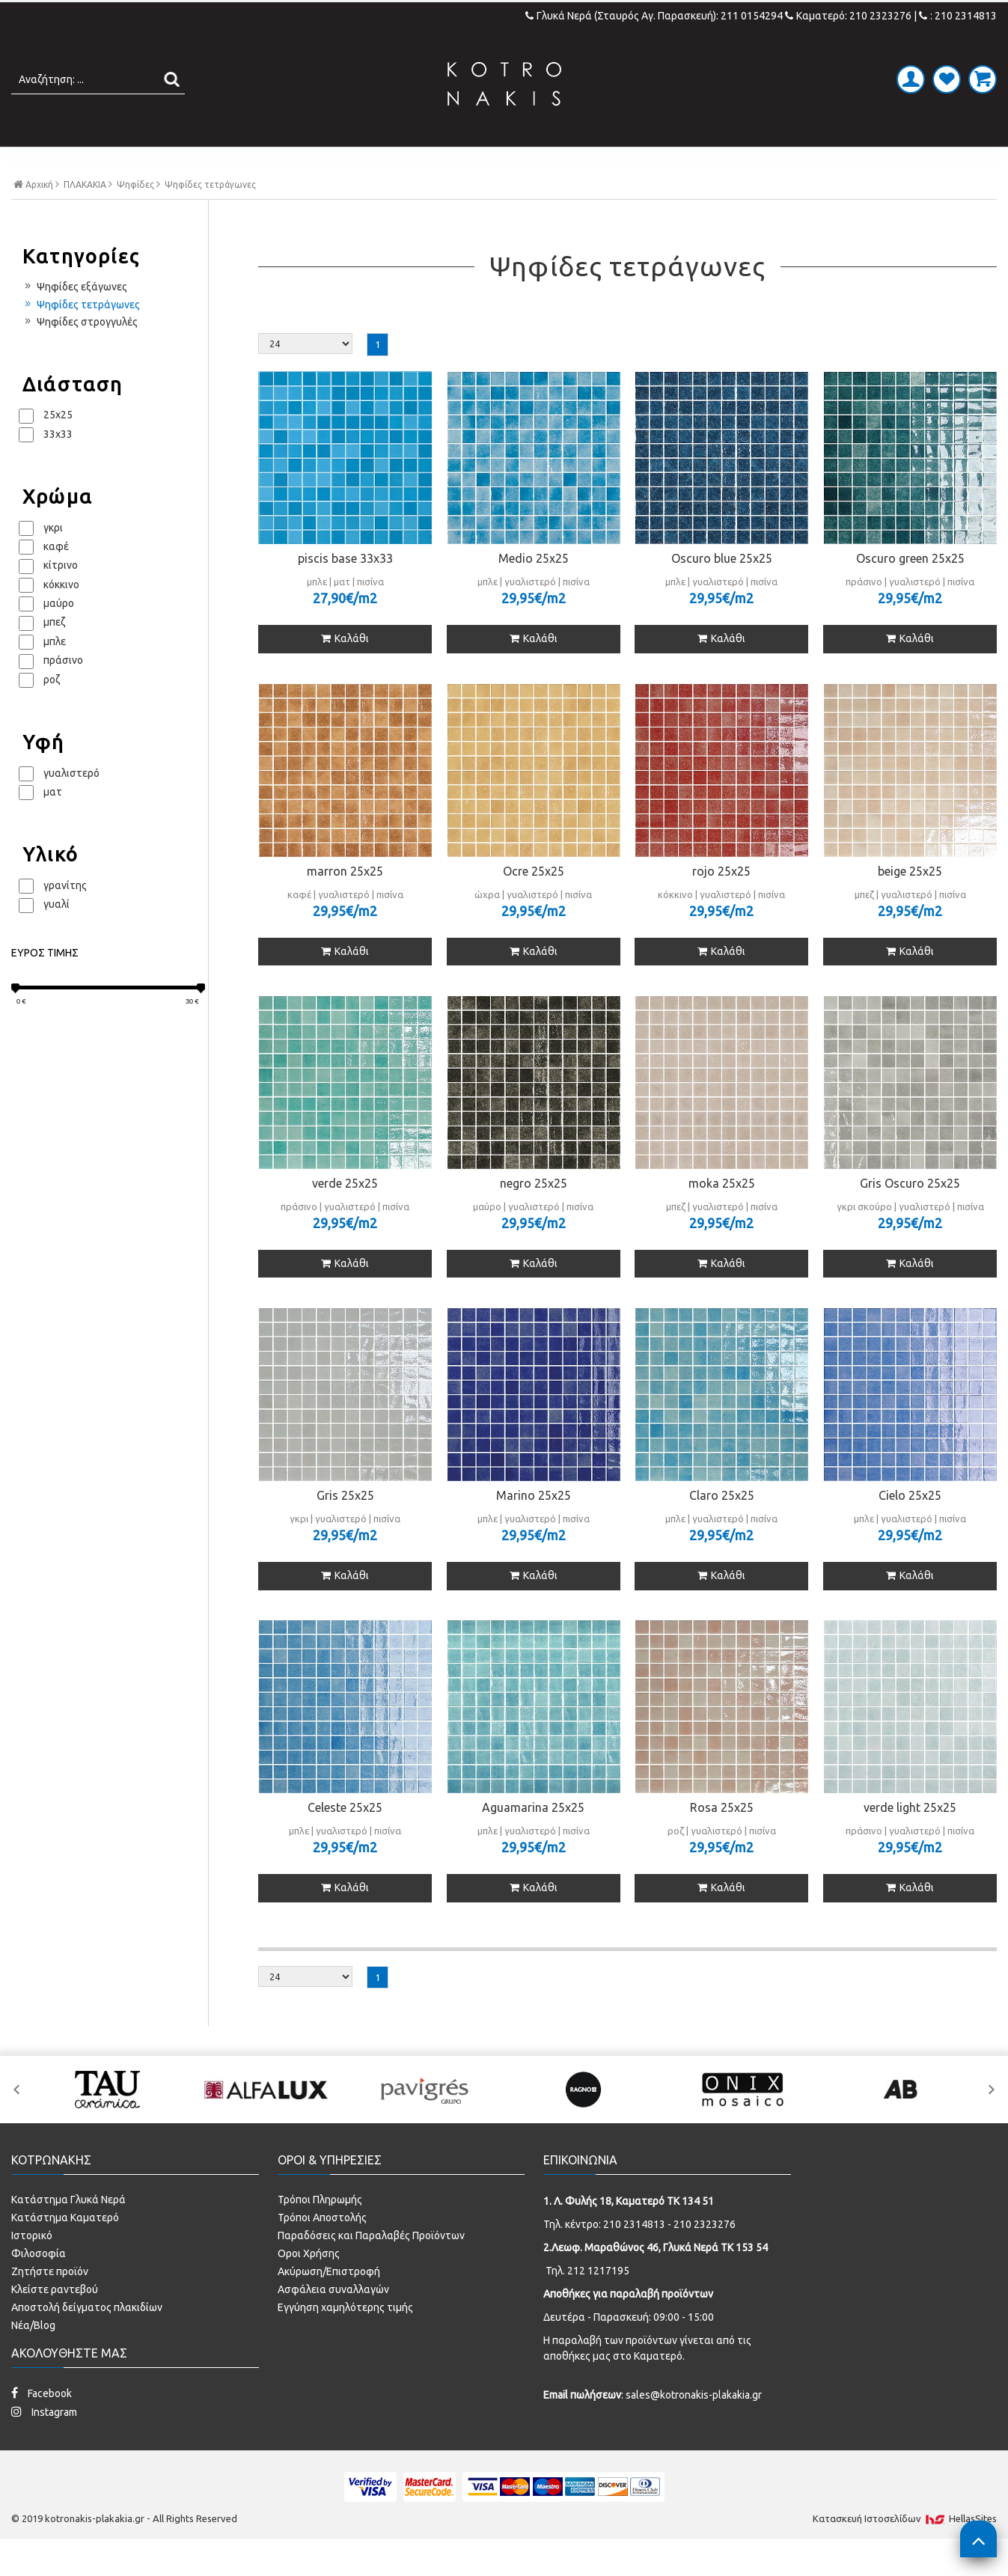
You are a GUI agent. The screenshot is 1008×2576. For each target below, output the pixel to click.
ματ (52, 822)
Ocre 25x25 (533, 902)
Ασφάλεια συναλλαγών (333, 2321)
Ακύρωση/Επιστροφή (329, 2303)
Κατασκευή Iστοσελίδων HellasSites (905, 2550)
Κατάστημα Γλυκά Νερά (68, 2231)
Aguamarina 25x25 (533, 1839)
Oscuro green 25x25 (910, 589)
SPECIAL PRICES (745, 162)
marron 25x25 (345, 902)
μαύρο (58, 635)
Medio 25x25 (533, 589)
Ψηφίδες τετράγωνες (81, 335)
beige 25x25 (910, 902)
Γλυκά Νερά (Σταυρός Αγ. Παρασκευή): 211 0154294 (655, 16)
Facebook (41, 2424)
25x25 (58, 446)
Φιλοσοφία (38, 2285)
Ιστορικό (31, 2267)
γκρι (53, 558)
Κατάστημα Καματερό (65, 2249)
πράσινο (63, 692)
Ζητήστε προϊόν (49, 2303)
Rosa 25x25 (722, 1839)
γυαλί (56, 935)
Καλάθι (345, 670)
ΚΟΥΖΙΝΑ (635, 162)
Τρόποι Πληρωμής (320, 2231)
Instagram (44, 2443)
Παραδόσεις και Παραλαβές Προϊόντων (371, 2267)
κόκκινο (61, 615)
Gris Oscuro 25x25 (910, 1214)
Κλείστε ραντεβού (54, 2321)
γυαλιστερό (71, 804)
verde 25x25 (345, 1214)
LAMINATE (543, 162)
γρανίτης (65, 916)
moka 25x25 (721, 1214)
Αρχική (36, 215)
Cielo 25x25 (910, 1526)
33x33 (58, 465)
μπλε (54, 672)
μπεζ (54, 653)
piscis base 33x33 (345, 589)
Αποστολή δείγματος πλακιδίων (86, 2339)
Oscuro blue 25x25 (721, 589)
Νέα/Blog (33, 2357)
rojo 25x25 (721, 902)
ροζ (51, 710)
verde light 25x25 (910, 1839)
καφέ (56, 578)
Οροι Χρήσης (309, 2285)
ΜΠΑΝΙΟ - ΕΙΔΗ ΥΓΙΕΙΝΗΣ (394, 162)
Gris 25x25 (345, 1526)
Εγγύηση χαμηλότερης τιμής (345, 2339)
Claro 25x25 (721, 1526)
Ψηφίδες (135, 216)
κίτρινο (60, 596)
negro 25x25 (533, 1214)
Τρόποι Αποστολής (322, 2249)
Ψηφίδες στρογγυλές (80, 353)
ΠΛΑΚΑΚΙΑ (244, 162)
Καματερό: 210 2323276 (848, 16)
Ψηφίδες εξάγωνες (74, 318)
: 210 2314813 (958, 16)
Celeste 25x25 (345, 1839)
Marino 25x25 (533, 1526)
